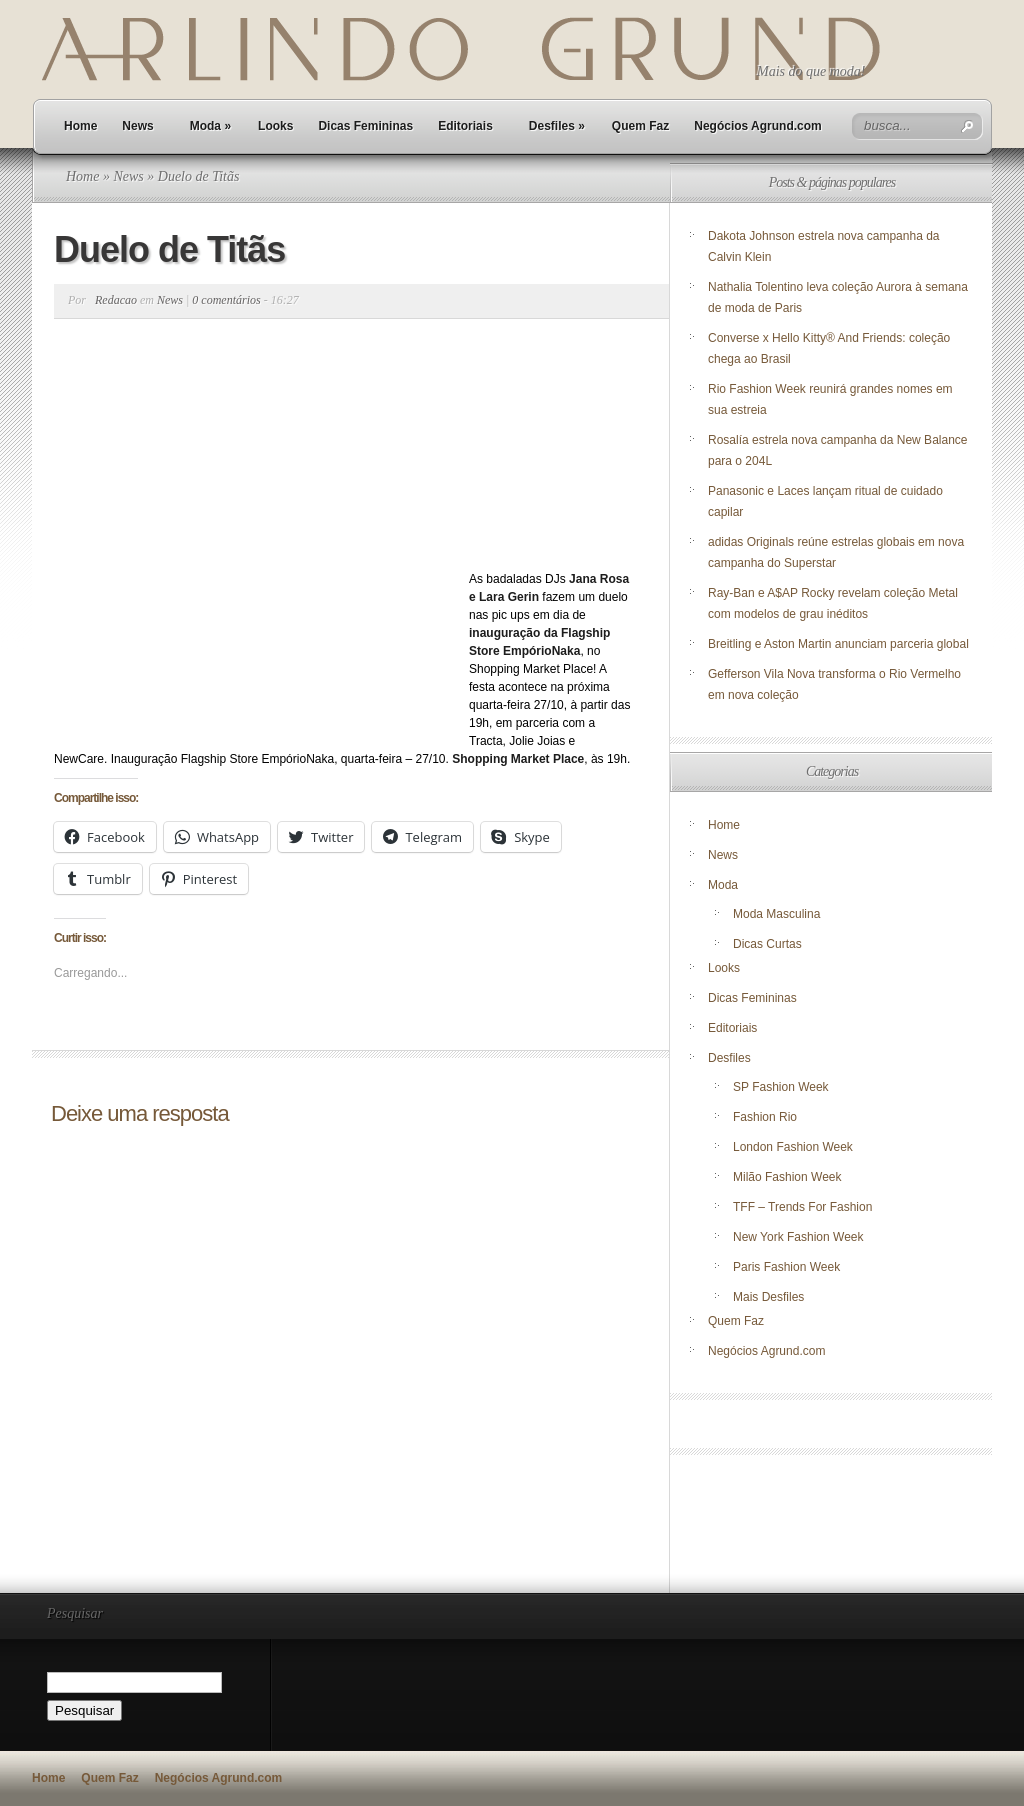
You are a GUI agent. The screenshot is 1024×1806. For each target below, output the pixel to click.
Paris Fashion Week (786, 1267)
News (137, 126)
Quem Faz (640, 126)
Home (80, 126)
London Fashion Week (793, 1147)
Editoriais (465, 126)
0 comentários (226, 300)
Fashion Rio (765, 1117)
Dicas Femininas (365, 126)
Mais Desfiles (768, 1297)
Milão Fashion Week (787, 1177)
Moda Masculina (776, 914)
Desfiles (557, 126)
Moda (210, 126)
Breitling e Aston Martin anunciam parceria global (838, 644)
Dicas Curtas (767, 944)
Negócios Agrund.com (758, 126)
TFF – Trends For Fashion (802, 1207)
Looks (275, 126)
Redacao (116, 300)
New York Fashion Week (798, 1237)
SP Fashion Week (781, 1087)
